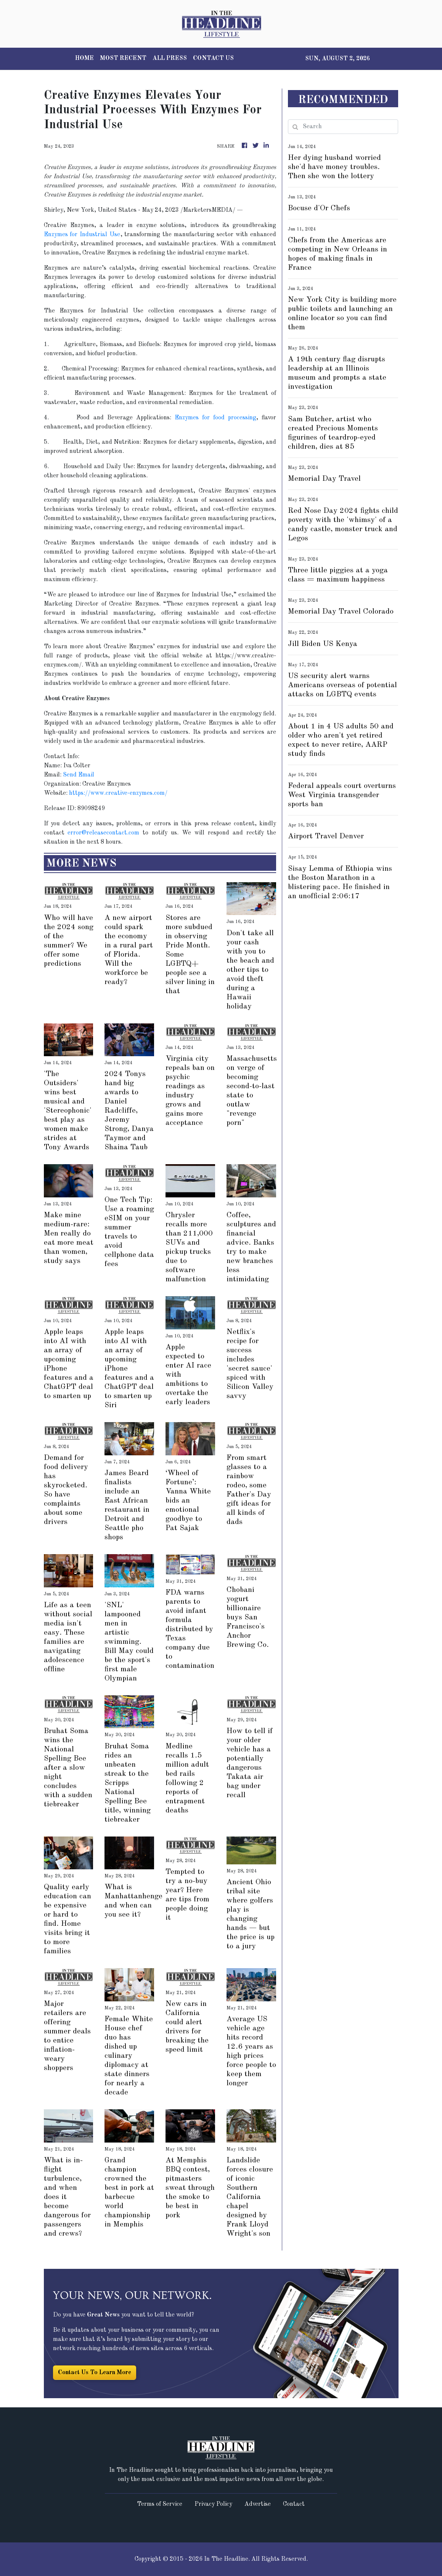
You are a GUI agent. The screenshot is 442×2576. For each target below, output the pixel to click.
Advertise (257, 2504)
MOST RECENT (123, 58)
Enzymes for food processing (215, 418)
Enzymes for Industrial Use (82, 235)
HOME (84, 58)
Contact (294, 2504)
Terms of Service (159, 2504)
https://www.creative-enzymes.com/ (118, 793)
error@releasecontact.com (103, 833)
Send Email (78, 775)
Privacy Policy (213, 2504)
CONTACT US (213, 58)
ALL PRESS (170, 58)
